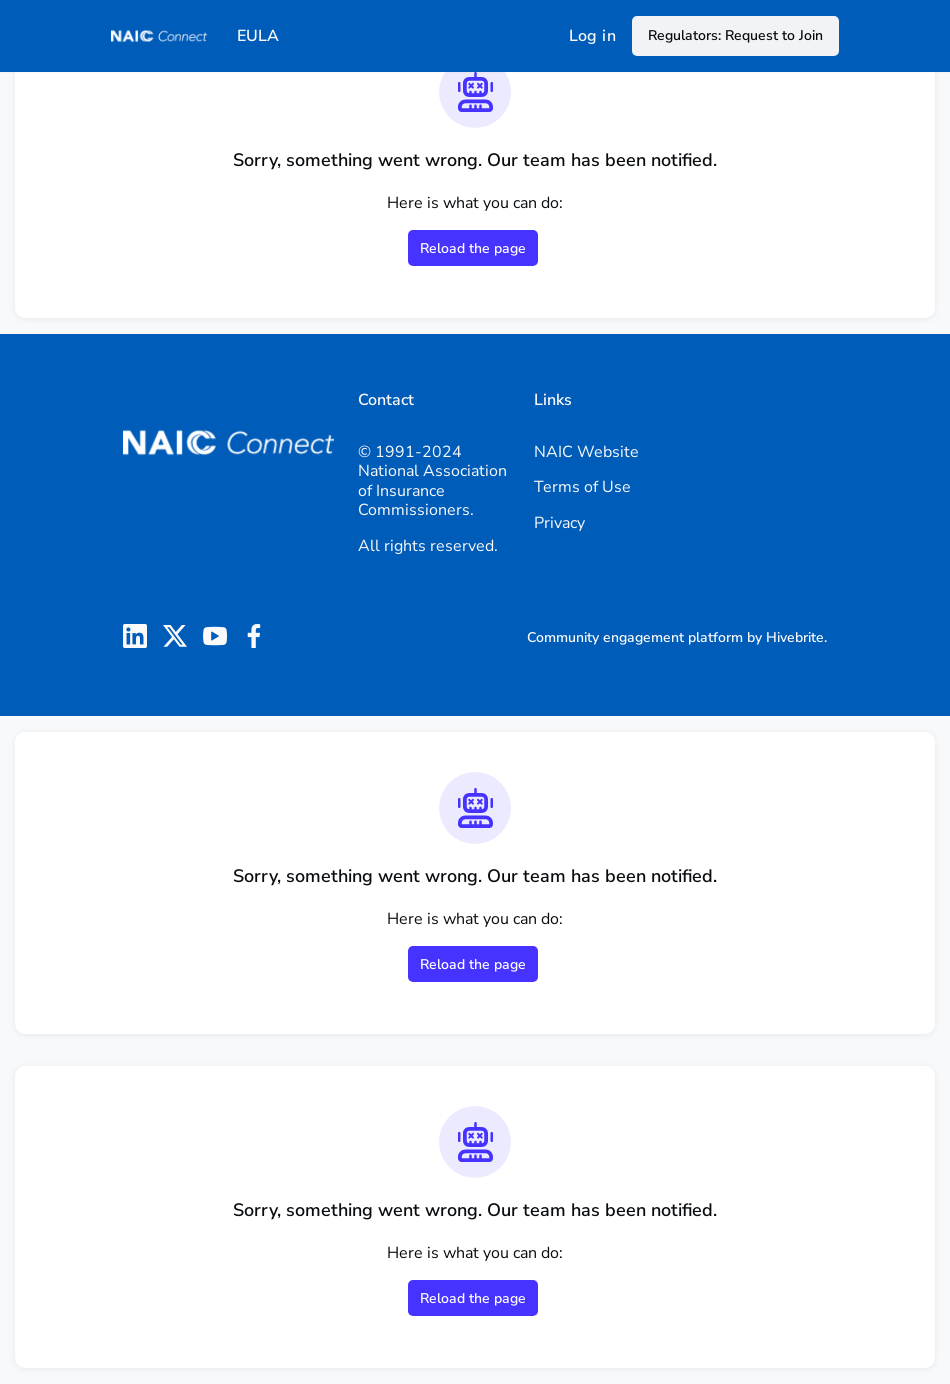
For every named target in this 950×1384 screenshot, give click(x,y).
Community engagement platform (635, 637)
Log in (592, 36)
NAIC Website (586, 452)
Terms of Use (582, 487)
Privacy (559, 523)
